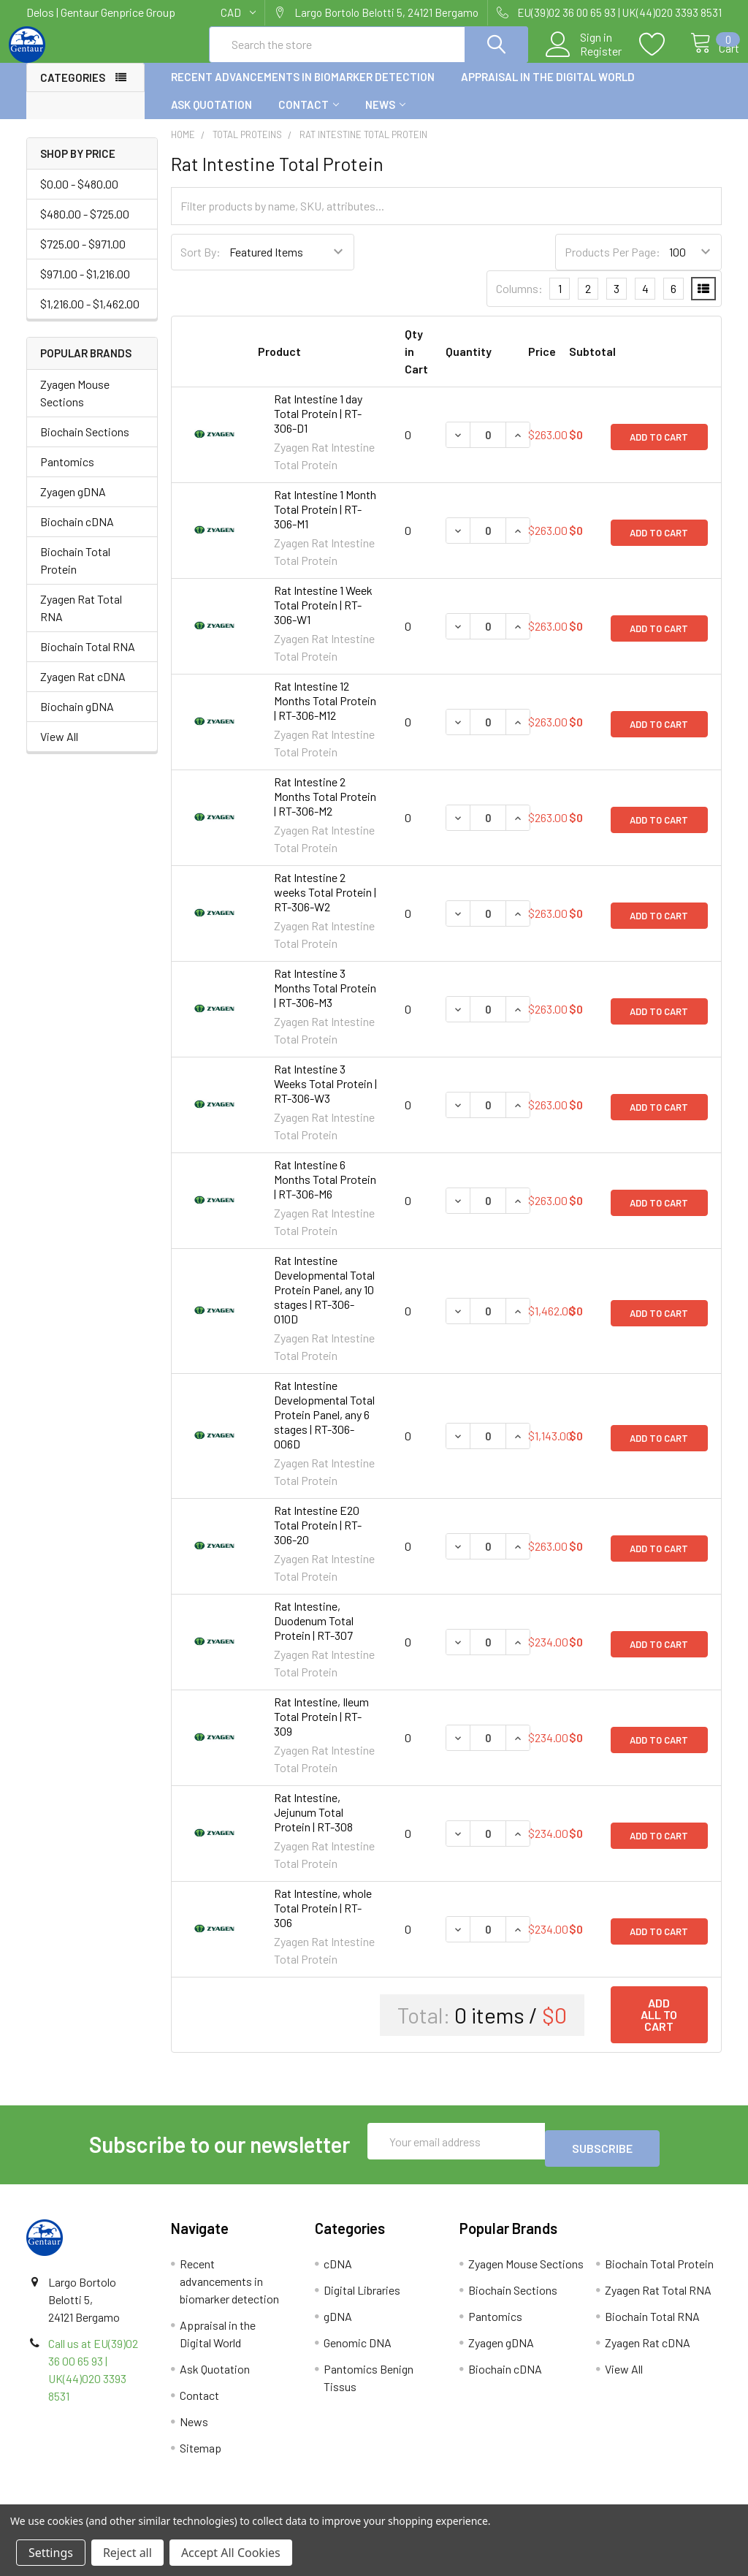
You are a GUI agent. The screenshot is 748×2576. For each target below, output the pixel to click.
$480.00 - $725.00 (84, 227)
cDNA (338, 2269)
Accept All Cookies (230, 2553)
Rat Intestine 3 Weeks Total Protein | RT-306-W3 (325, 1096)
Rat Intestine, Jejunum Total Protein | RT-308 (313, 1825)
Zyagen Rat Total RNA (81, 621)
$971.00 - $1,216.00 (85, 287)
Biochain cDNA (77, 535)
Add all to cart (659, 2027)
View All (59, 749)
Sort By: (200, 265)
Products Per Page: (612, 265)
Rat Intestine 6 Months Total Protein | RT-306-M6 (325, 1192)
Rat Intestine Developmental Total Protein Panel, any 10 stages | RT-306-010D (324, 1302)
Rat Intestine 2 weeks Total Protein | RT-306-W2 (325, 905)
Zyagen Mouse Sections (75, 406)
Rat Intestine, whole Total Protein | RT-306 (323, 1920)
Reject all (127, 2553)
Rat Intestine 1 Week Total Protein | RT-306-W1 (323, 617)
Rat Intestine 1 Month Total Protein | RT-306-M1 (325, 522)
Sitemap (200, 2454)
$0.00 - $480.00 (79, 197)
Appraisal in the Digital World (548, 89)
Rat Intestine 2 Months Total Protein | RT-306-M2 (325, 809)
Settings (50, 2553)
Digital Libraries (362, 2296)
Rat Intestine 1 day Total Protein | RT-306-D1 (318, 426)
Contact (308, 117)
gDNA (338, 2322)
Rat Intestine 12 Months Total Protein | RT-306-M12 (325, 713)
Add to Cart (659, 448)
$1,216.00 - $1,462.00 (90, 317)
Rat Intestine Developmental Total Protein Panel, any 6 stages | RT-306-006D (324, 1427)
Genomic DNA (358, 2348)
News (385, 117)
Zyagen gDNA (73, 505)
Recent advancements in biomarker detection (303, 89)
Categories (72, 90)
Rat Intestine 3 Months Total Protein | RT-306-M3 (325, 1000)
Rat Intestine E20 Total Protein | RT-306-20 (318, 1537)
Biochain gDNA (77, 719)
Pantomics (67, 475)
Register (585, 59)
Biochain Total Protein (75, 573)
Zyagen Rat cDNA (83, 689)
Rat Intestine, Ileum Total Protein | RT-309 (321, 1729)
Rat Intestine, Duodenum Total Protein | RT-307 (314, 1633)
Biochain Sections (84, 445)
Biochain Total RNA (87, 659)
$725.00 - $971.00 (83, 257)
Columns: (519, 301)
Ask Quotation (211, 117)
